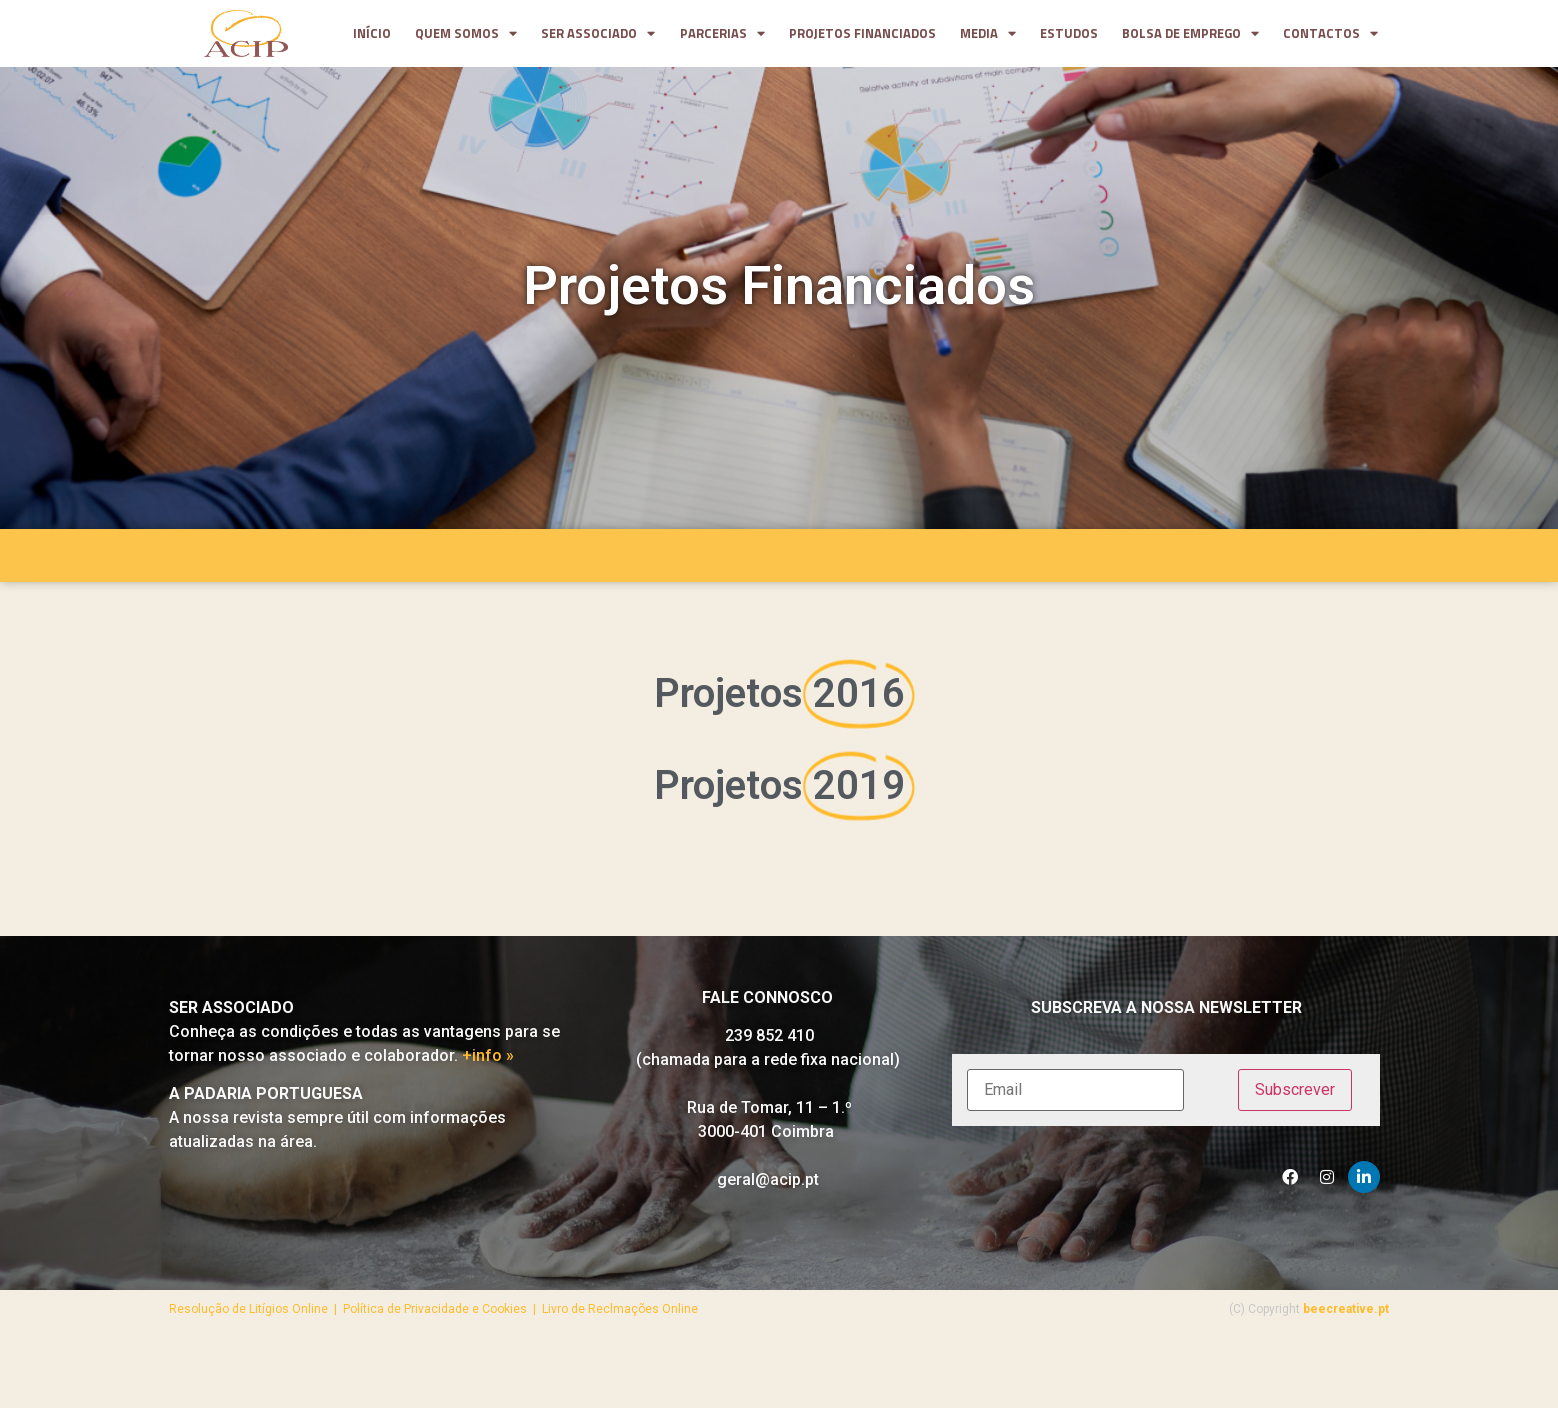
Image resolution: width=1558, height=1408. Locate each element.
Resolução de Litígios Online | (256, 1316)
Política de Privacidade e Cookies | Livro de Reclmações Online (520, 1316)
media (988, 34)
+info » (488, 1062)
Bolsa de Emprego (1190, 34)
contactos (1330, 34)
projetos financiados (862, 33)
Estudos (1069, 33)
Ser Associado (598, 34)
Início (372, 33)
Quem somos (466, 34)
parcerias (722, 34)
